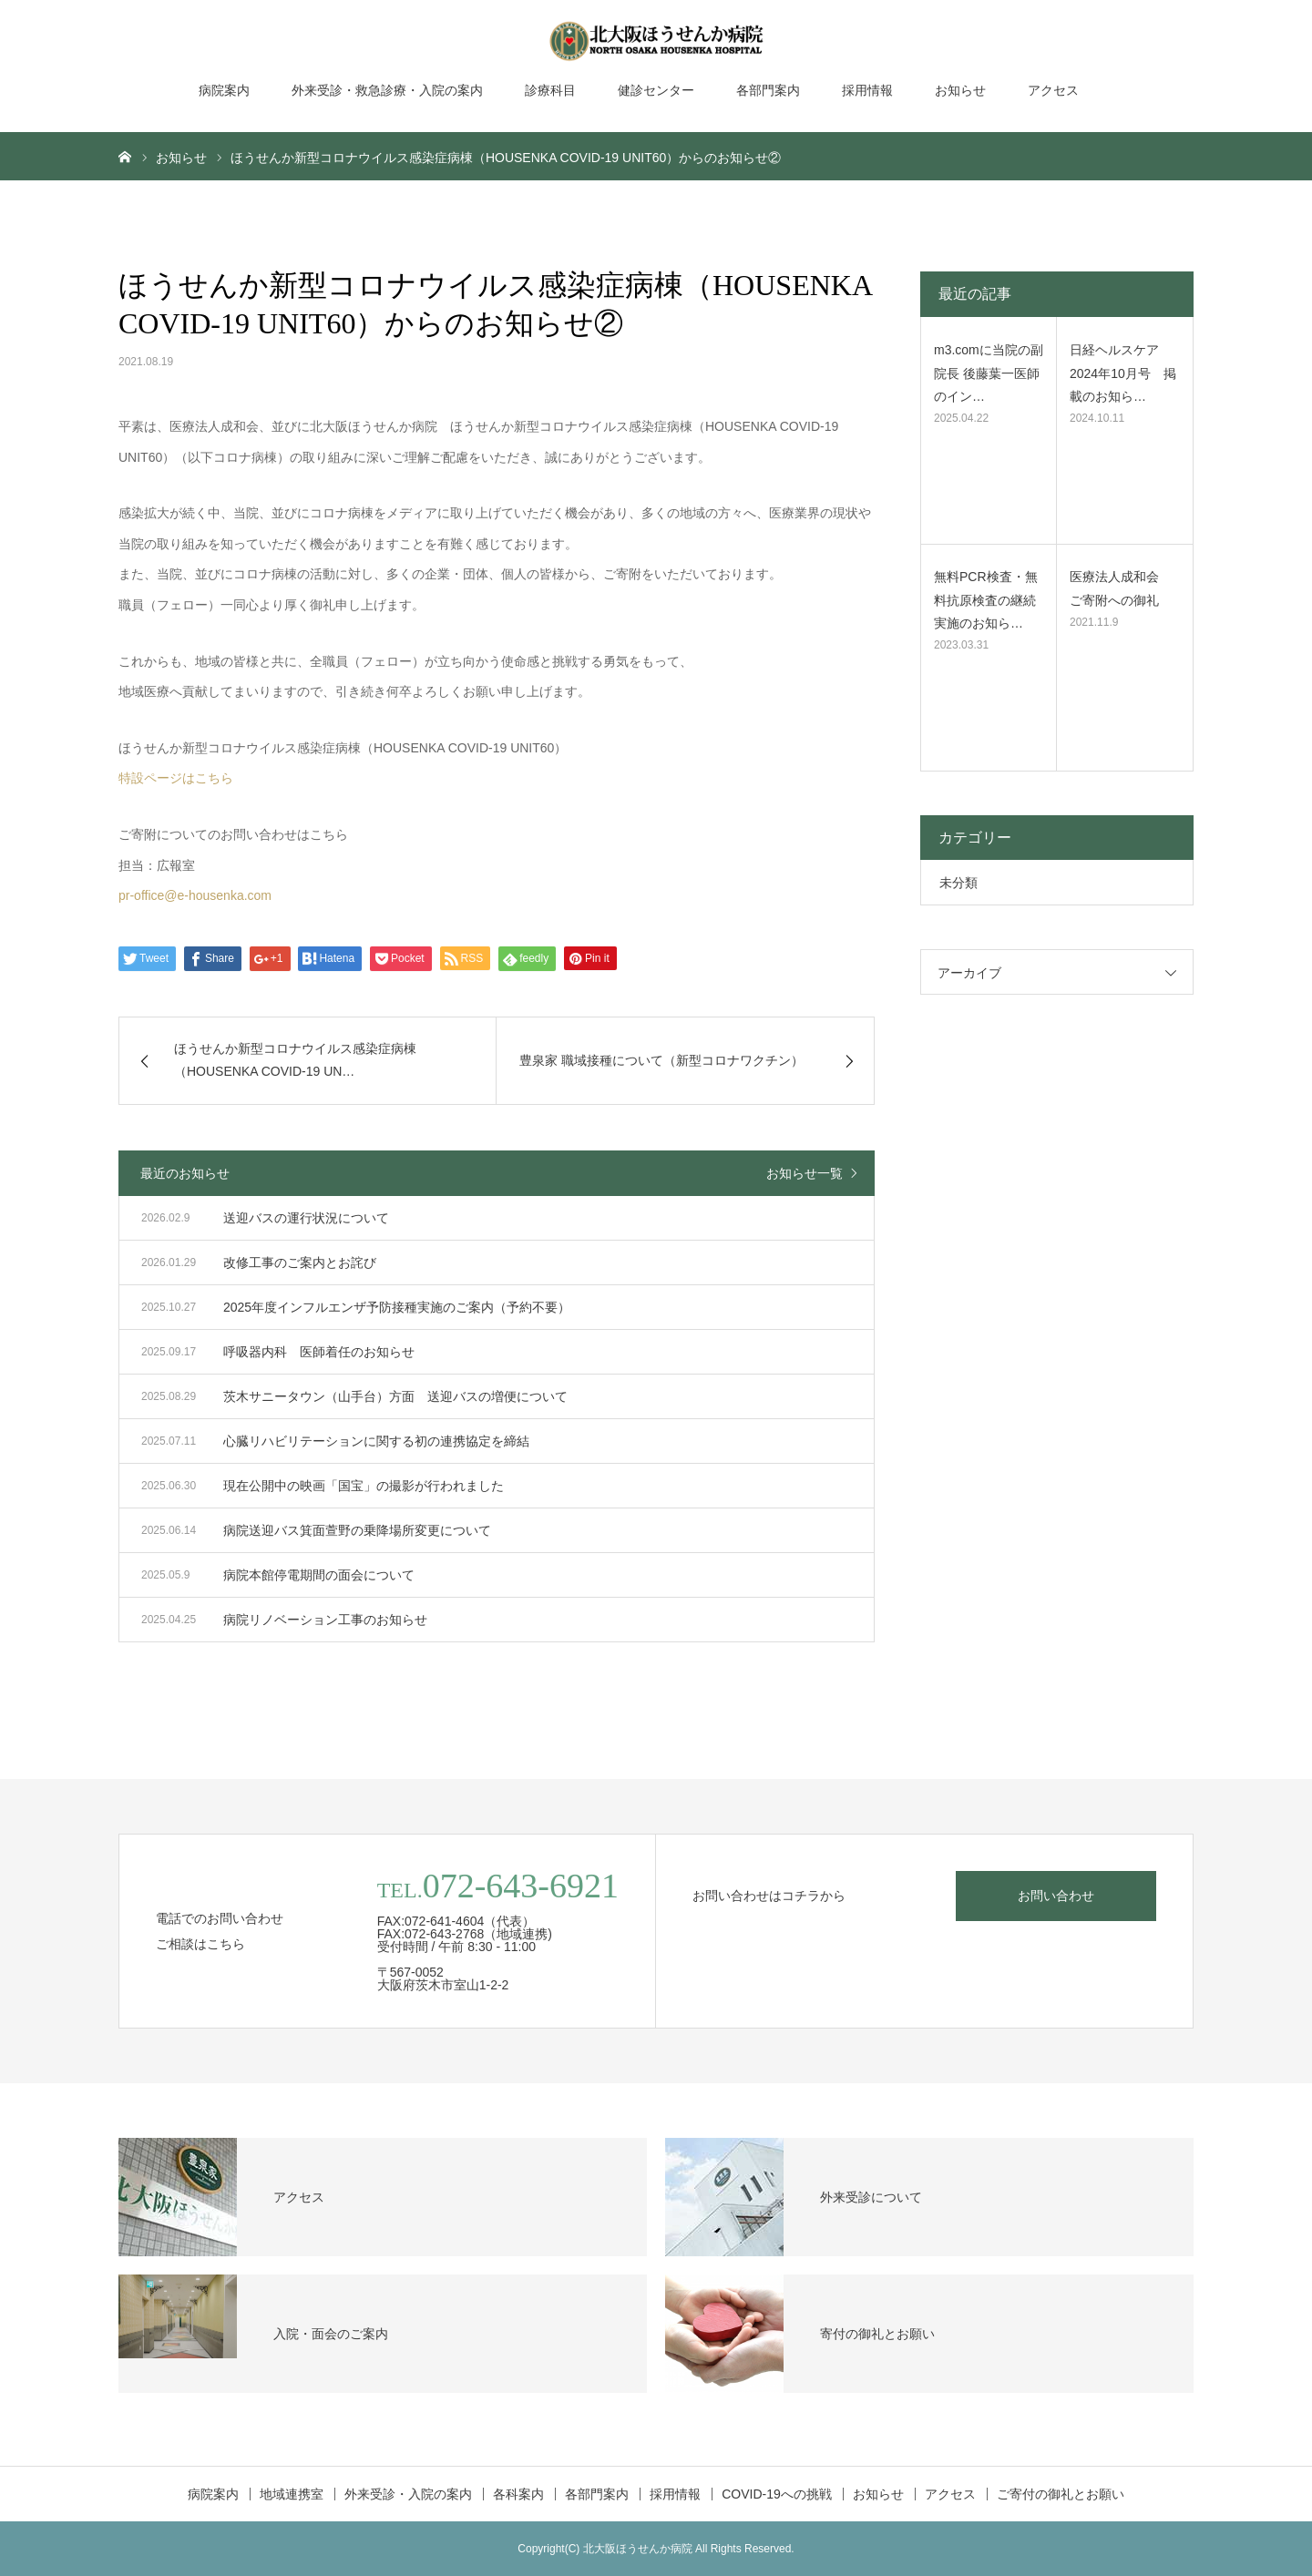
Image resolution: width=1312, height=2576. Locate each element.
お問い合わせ (1056, 1895)
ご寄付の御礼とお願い (1060, 2494)
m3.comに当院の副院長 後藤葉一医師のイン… (988, 372)
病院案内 (224, 90)
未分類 (958, 882)
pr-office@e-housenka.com (195, 895)
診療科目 (550, 90)
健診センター (656, 90)
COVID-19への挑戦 (777, 2494)
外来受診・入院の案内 (408, 2494)
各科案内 (518, 2494)
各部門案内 (768, 90)
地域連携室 (291, 2494)
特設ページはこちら (175, 778)
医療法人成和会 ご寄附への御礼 (1121, 588)
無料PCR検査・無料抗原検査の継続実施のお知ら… (986, 599)
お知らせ (960, 90)
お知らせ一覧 (804, 1173)
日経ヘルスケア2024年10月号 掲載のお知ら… (1123, 372)
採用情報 (867, 90)
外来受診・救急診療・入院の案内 (387, 90)
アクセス (1053, 90)
